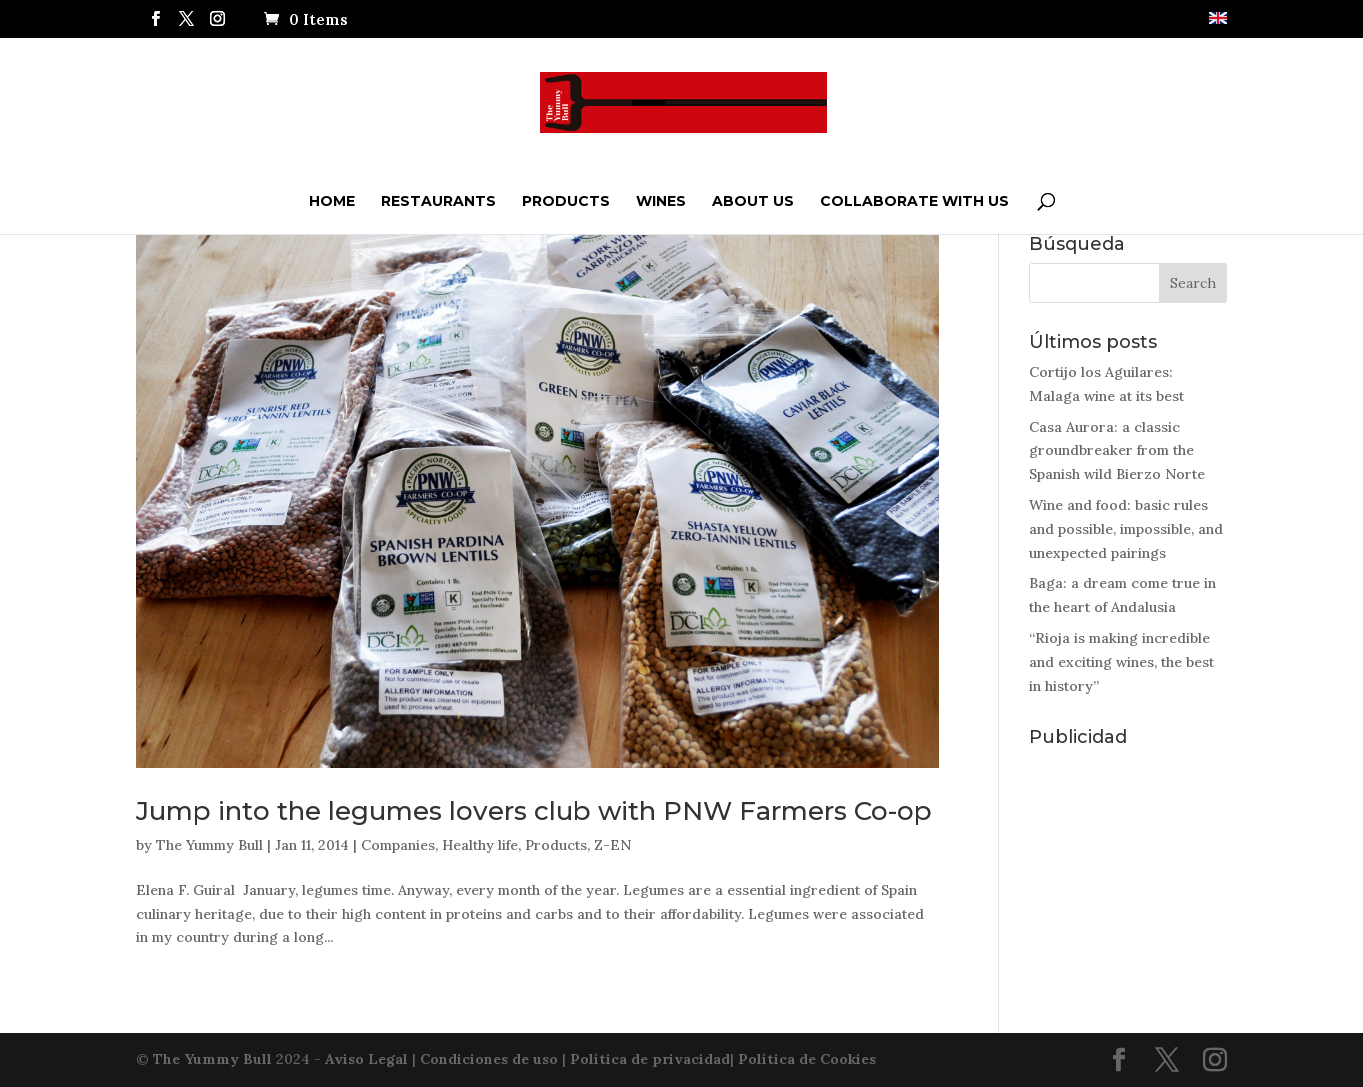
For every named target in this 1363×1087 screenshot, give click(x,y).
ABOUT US (753, 201)
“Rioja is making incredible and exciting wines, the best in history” (1121, 662)
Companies (398, 845)
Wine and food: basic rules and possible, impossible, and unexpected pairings (1126, 529)
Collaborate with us (914, 201)
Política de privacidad (650, 1059)
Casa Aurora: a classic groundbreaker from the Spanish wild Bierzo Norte (1117, 451)
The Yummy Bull (209, 845)
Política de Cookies (807, 1059)
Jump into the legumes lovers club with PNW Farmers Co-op (534, 811)
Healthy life (480, 845)
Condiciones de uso (489, 1059)
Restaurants (438, 201)
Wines (661, 201)
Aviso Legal (366, 1059)
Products (566, 201)
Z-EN (612, 845)
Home (332, 201)
